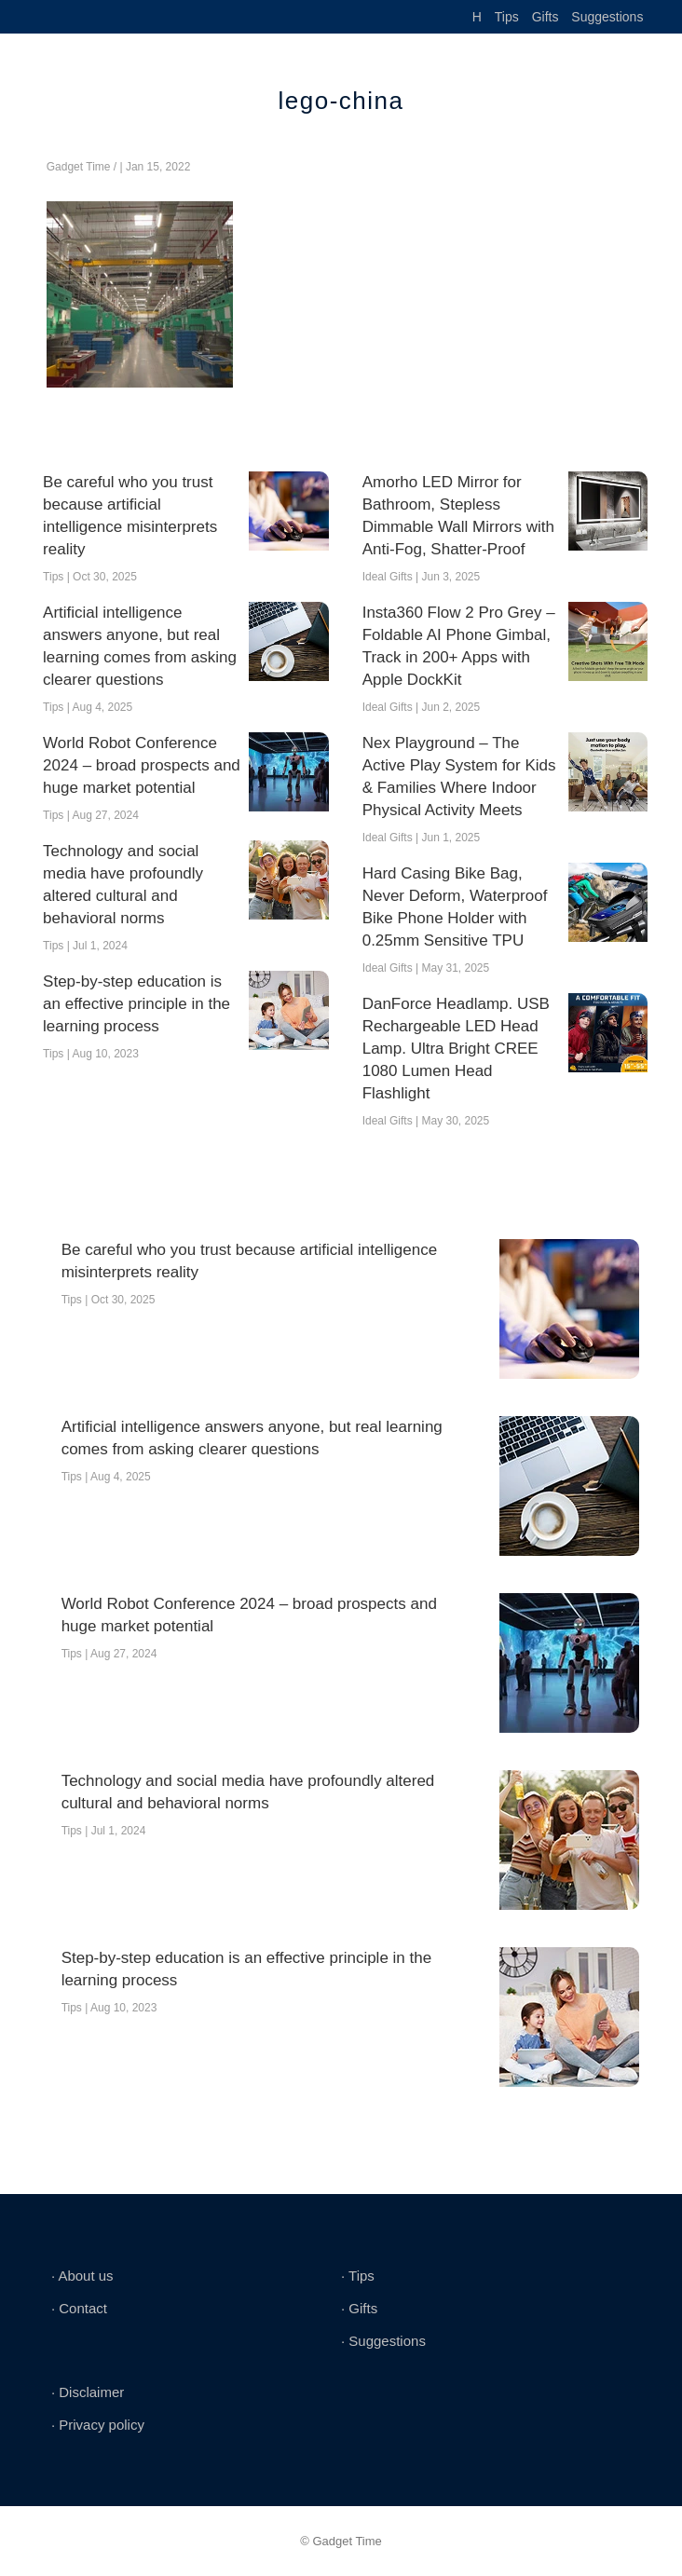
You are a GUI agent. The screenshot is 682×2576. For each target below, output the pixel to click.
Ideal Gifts (387, 576)
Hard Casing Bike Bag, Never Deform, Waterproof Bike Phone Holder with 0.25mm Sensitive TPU (455, 907)
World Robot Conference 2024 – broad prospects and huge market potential (141, 765)
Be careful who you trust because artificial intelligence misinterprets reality (130, 515)
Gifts (545, 16)
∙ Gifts (359, 2308)
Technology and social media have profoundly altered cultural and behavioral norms (123, 884)
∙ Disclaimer (87, 2392)
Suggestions (607, 16)
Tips (507, 16)
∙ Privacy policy (97, 2425)
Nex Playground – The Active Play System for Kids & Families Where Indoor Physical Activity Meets (459, 776)
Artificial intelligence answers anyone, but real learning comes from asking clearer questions (140, 646)
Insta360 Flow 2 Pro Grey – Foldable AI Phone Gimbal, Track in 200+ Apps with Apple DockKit (458, 646)
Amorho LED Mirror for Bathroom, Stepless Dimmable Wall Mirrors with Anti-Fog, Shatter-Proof (458, 515)
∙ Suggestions (383, 2341)
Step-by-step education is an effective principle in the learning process (136, 1004)
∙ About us (82, 2275)
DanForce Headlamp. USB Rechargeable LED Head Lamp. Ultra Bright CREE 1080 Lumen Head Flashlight (456, 1048)
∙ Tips (358, 2275)
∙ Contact (79, 2308)
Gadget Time (79, 166)
